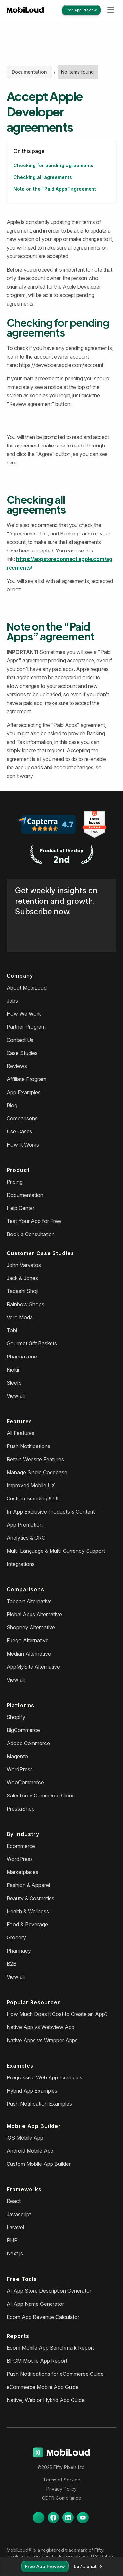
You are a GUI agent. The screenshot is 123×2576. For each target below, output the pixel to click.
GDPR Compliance (61, 2498)
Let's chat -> (88, 2566)
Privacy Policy (61, 2489)
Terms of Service (61, 2479)
